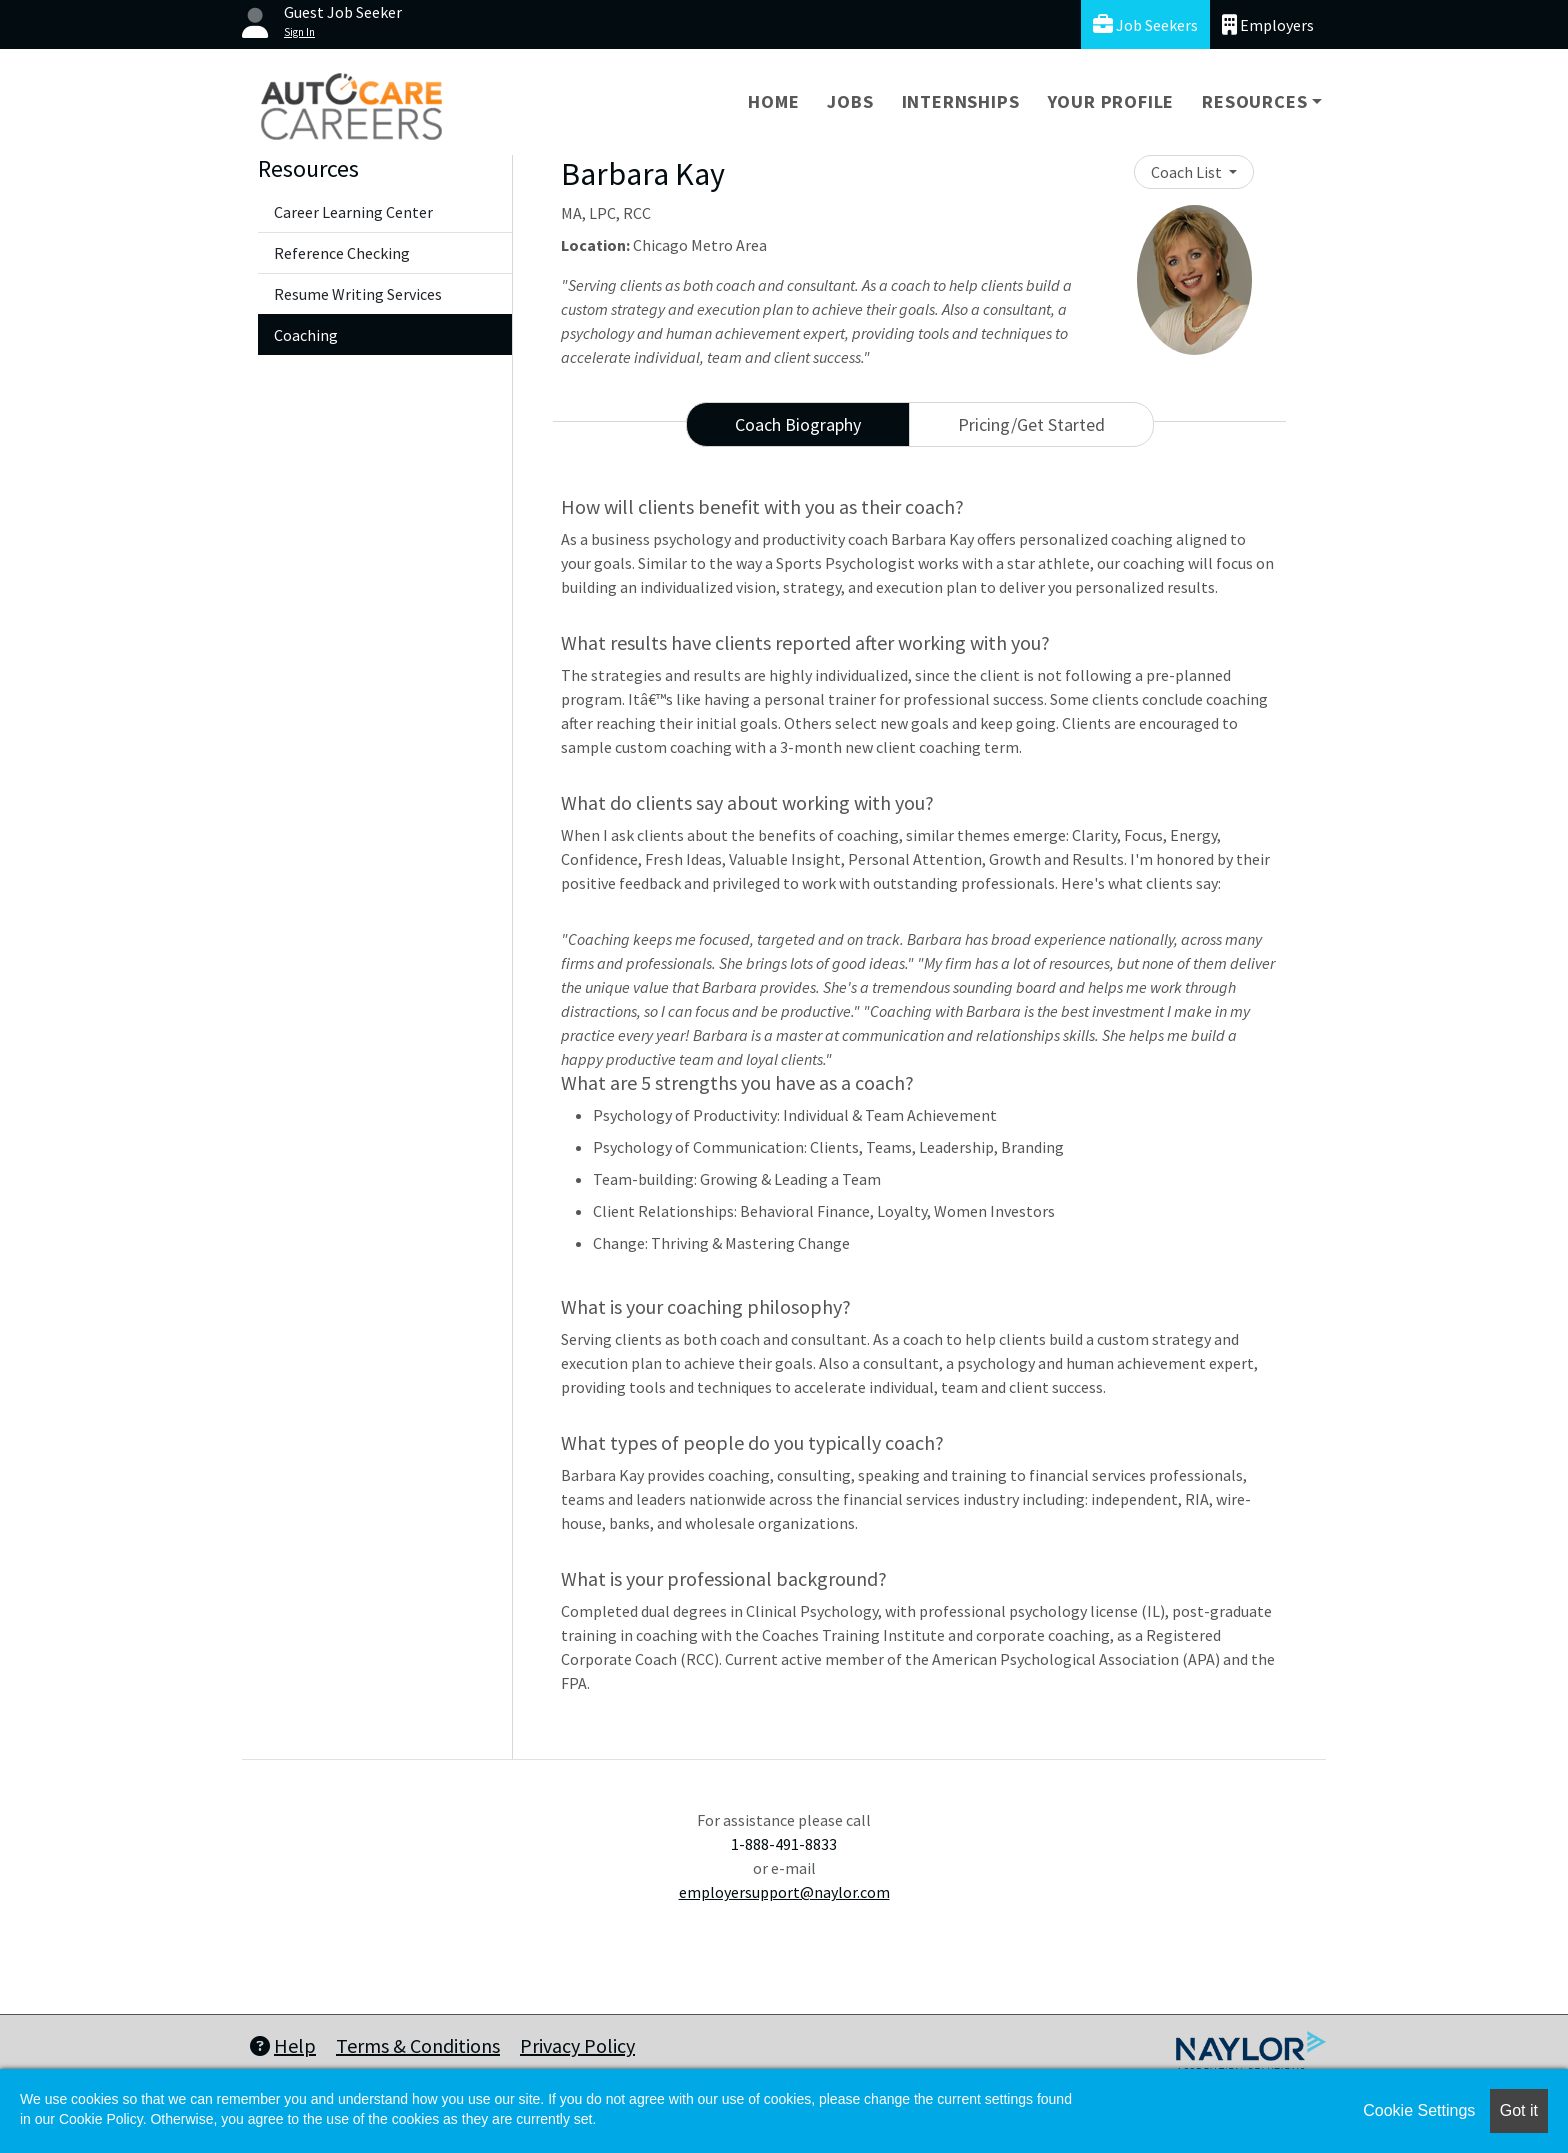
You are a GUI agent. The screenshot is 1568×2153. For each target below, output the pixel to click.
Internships (961, 101)
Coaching (306, 335)
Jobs (850, 101)
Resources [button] (1254, 101)
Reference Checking (342, 253)
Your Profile (1111, 101)
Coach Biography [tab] (798, 424)
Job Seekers (1145, 24)
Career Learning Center (353, 212)
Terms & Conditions (418, 2045)
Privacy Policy (577, 2045)
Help (283, 2045)
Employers (1268, 24)
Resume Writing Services (358, 294)
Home (773, 101)
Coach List (1188, 172)
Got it (1519, 2110)
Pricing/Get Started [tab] (1031, 424)
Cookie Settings (1419, 2110)
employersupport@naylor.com (784, 1892)
